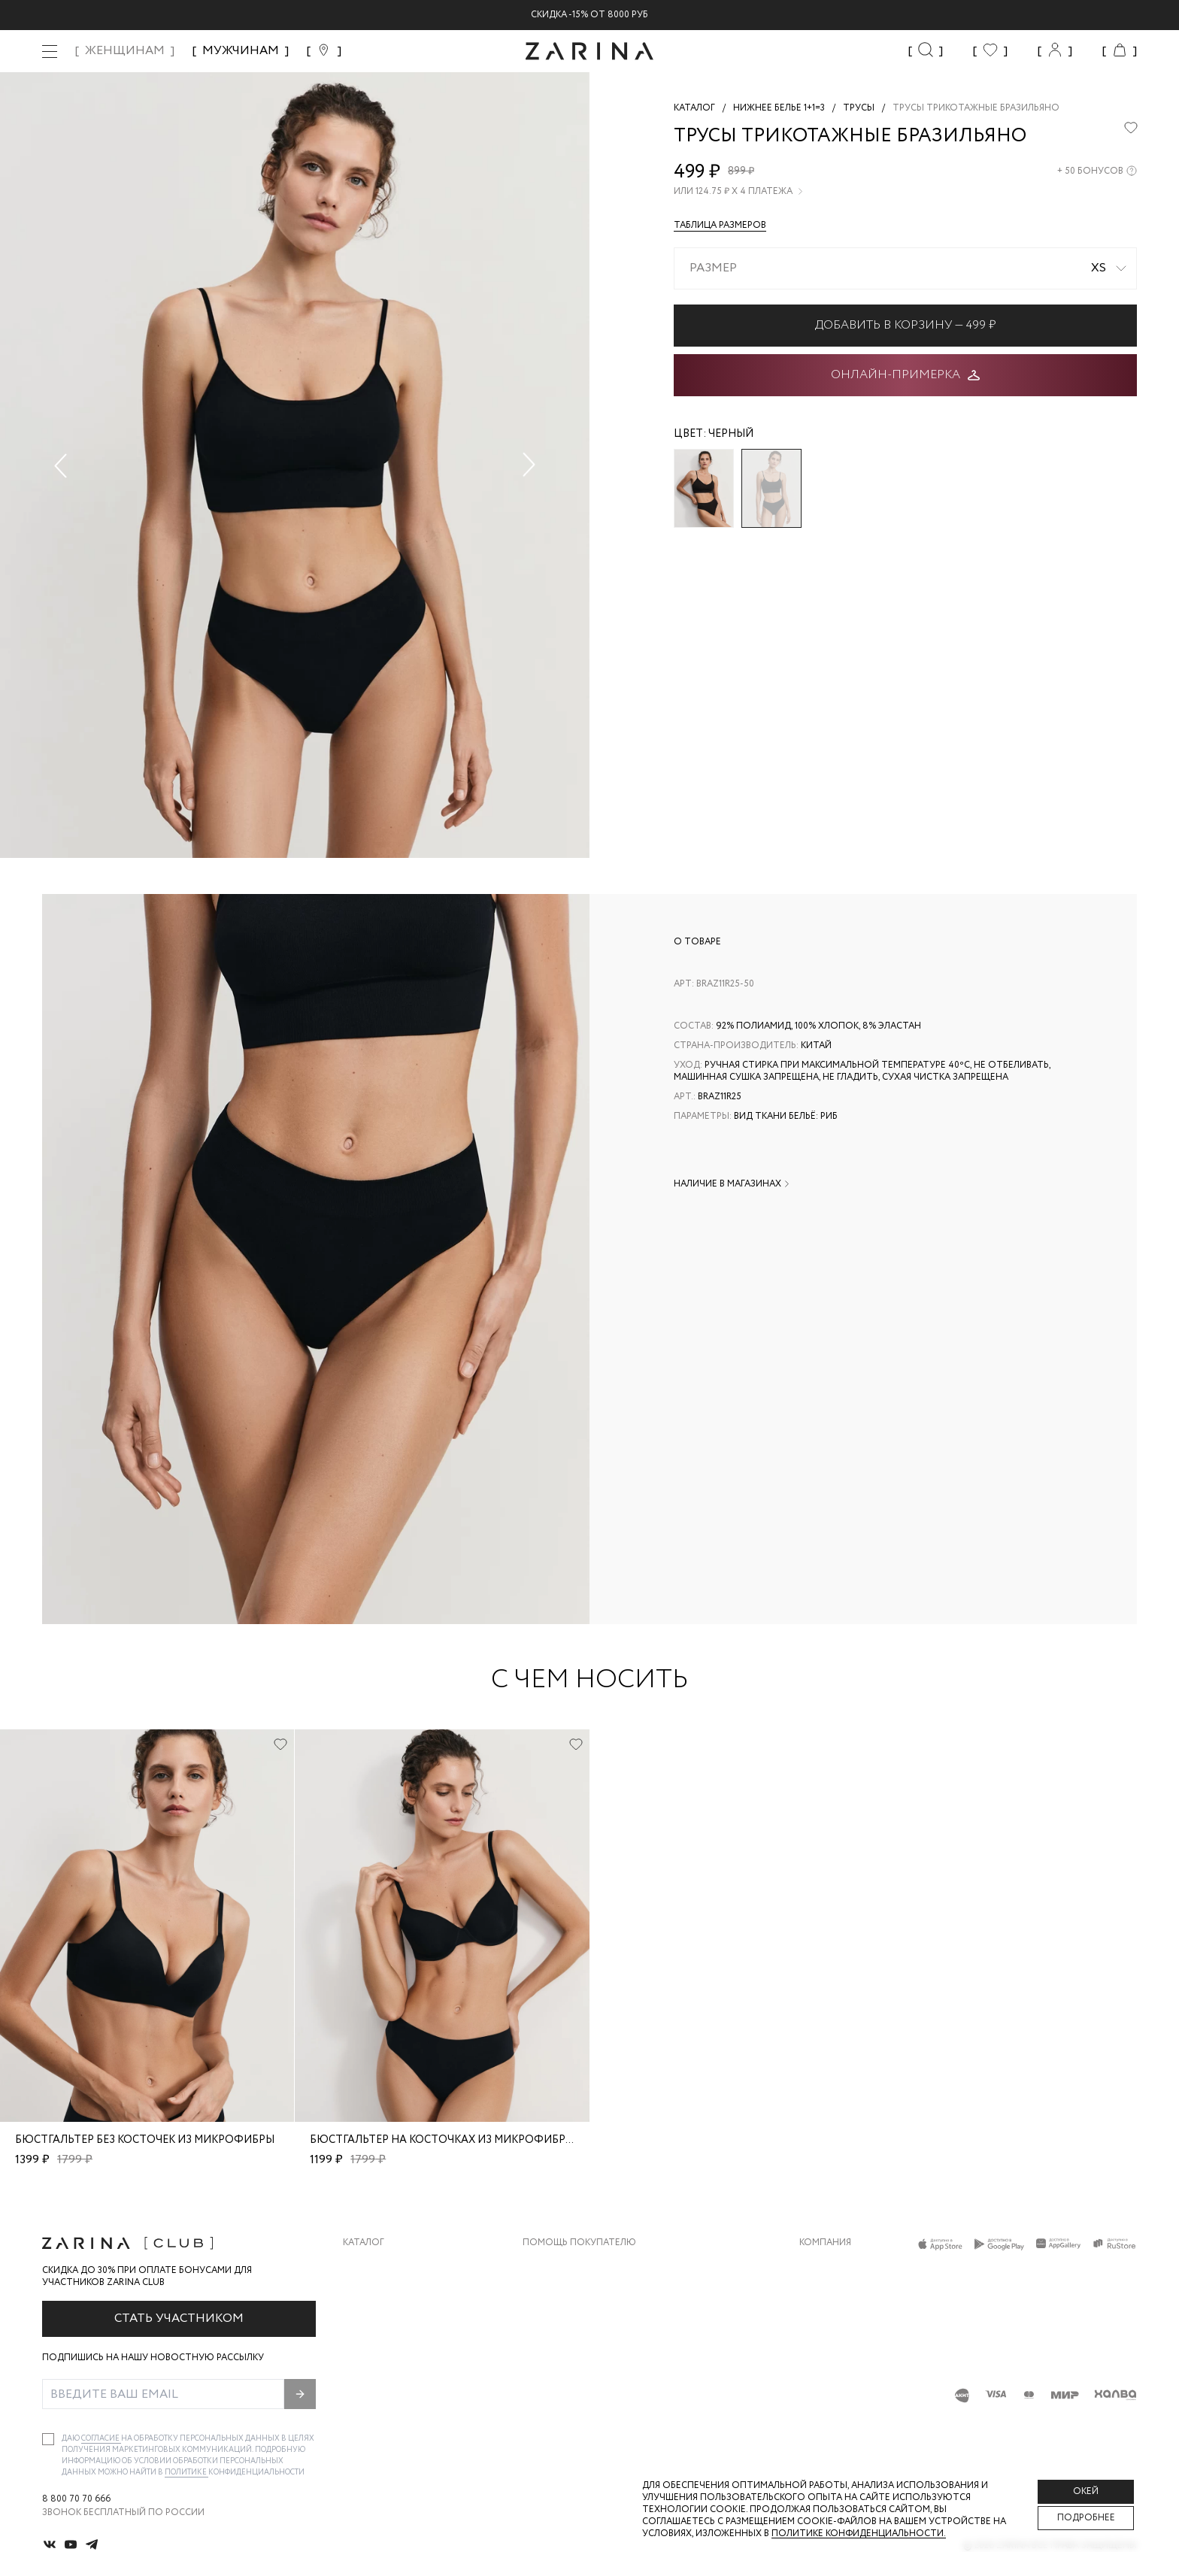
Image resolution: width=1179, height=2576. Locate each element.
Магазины (824, 2386)
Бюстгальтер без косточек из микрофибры (144, 2139)
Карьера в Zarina (839, 2296)
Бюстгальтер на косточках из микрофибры (442, 2139)
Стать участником (179, 2318)
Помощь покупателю (579, 2243)
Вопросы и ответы (572, 2326)
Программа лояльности (585, 2356)
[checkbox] (48, 2439)
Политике (186, 2472)
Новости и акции (844, 2356)
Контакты (824, 2326)
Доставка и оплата (572, 2265)
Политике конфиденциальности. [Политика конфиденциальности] (858, 2533)
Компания (825, 2243)
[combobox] (905, 268)
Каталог (363, 2243)
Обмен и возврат (565, 2296)
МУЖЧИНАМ (240, 50)
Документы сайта (569, 2416)
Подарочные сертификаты (592, 2386)
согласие (101, 2438)
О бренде (821, 2265)
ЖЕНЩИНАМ (125, 50)
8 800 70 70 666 (76, 2499)
